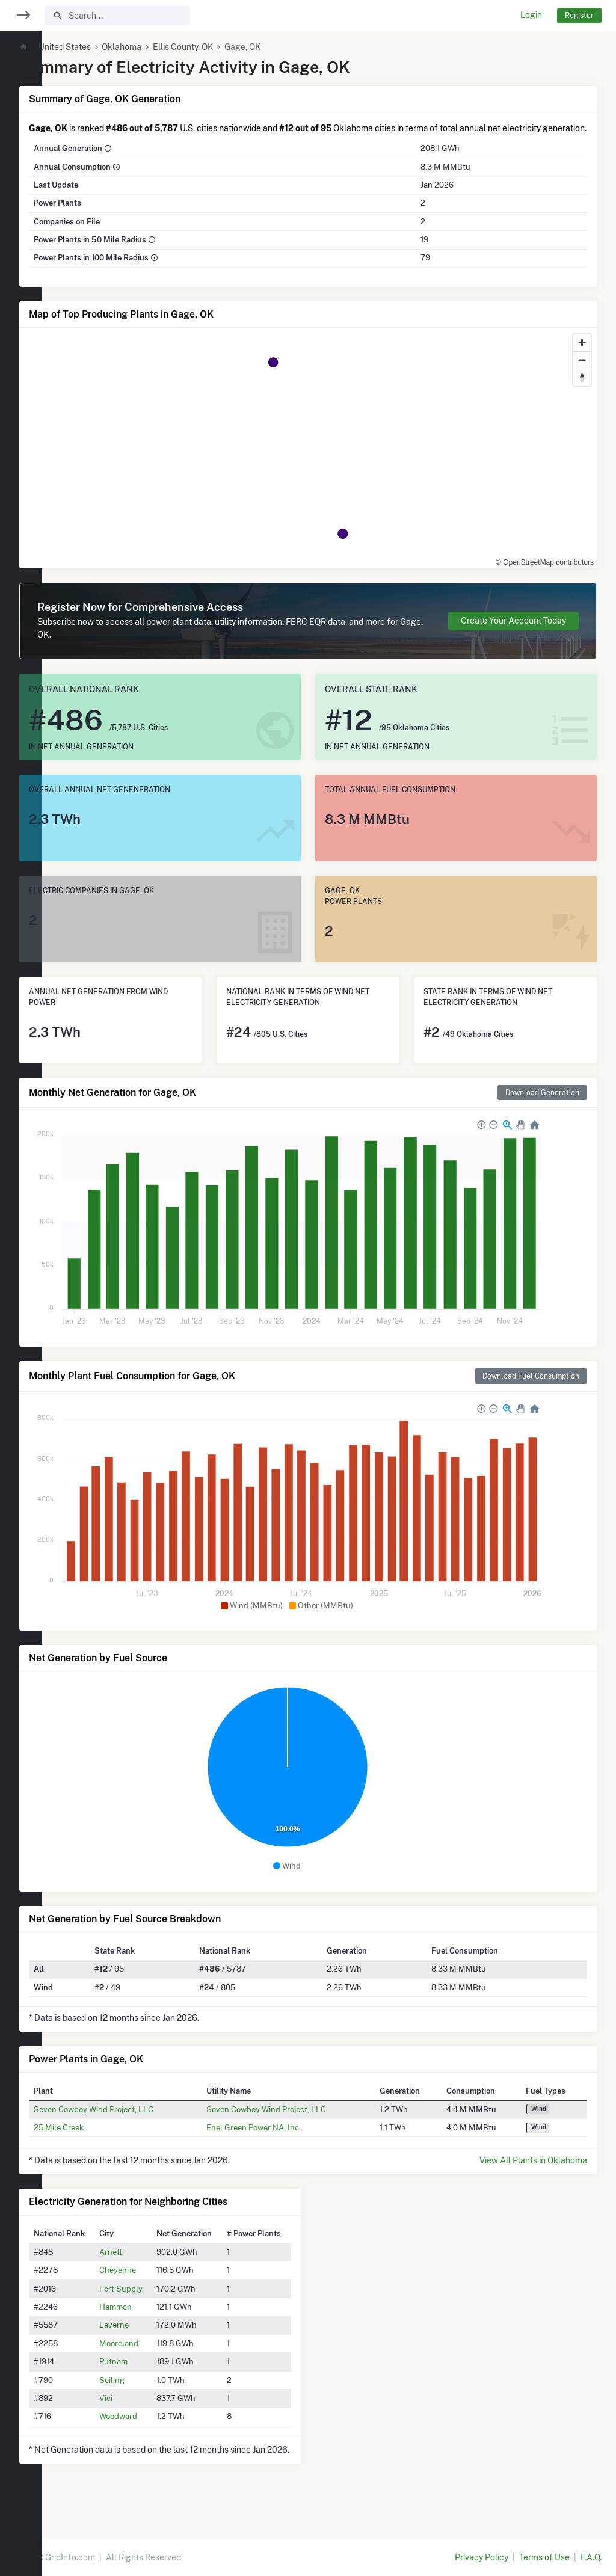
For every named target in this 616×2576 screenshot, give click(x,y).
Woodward (155, 2428)
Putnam (151, 2374)
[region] (21, 1280)
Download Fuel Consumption (530, 1388)
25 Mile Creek (101, 2140)
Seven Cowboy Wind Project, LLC (136, 2122)
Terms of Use (544, 2557)
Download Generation (542, 1105)
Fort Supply (158, 2301)
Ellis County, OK (225, 47)
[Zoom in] (582, 355)
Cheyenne (155, 2282)
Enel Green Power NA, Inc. (283, 2140)
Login (531, 15)
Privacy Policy (481, 2557)
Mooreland (156, 2356)
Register (579, 15)
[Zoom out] (582, 372)
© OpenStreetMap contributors (545, 575)
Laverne (151, 2337)
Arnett (148, 2264)
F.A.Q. (591, 2557)
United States (107, 47)
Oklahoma (163, 47)
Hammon (153, 2319)
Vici (143, 2410)
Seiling (149, 2392)
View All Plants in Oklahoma (533, 2173)
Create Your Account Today (513, 633)
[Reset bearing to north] (582, 390)
